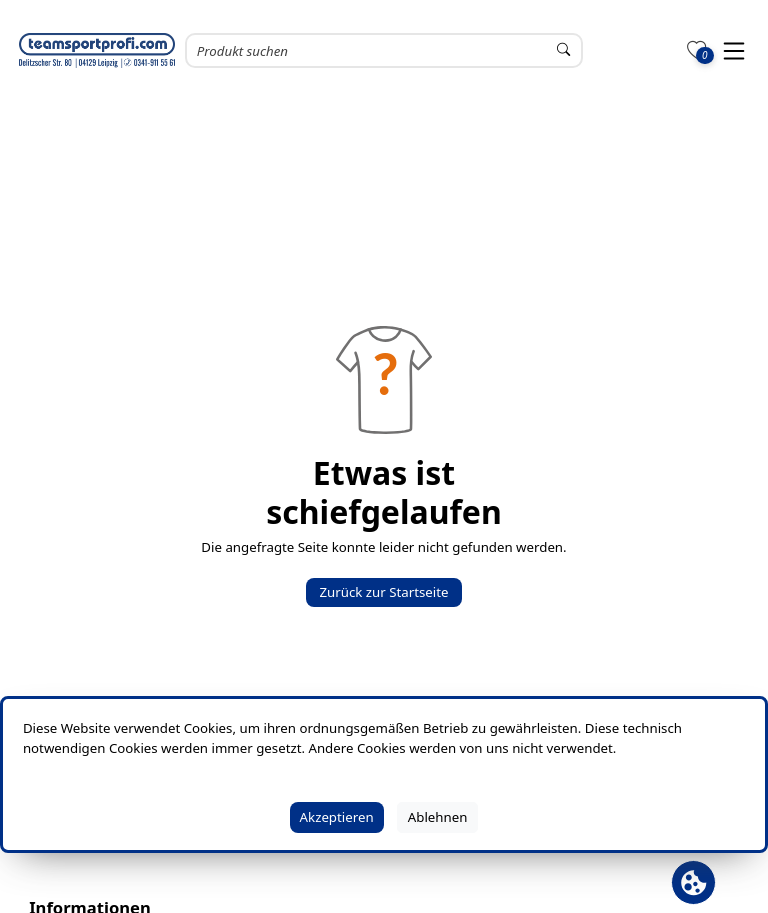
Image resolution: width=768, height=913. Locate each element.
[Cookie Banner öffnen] (693, 882)
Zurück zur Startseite (383, 592)
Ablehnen (438, 817)
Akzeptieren (337, 817)
